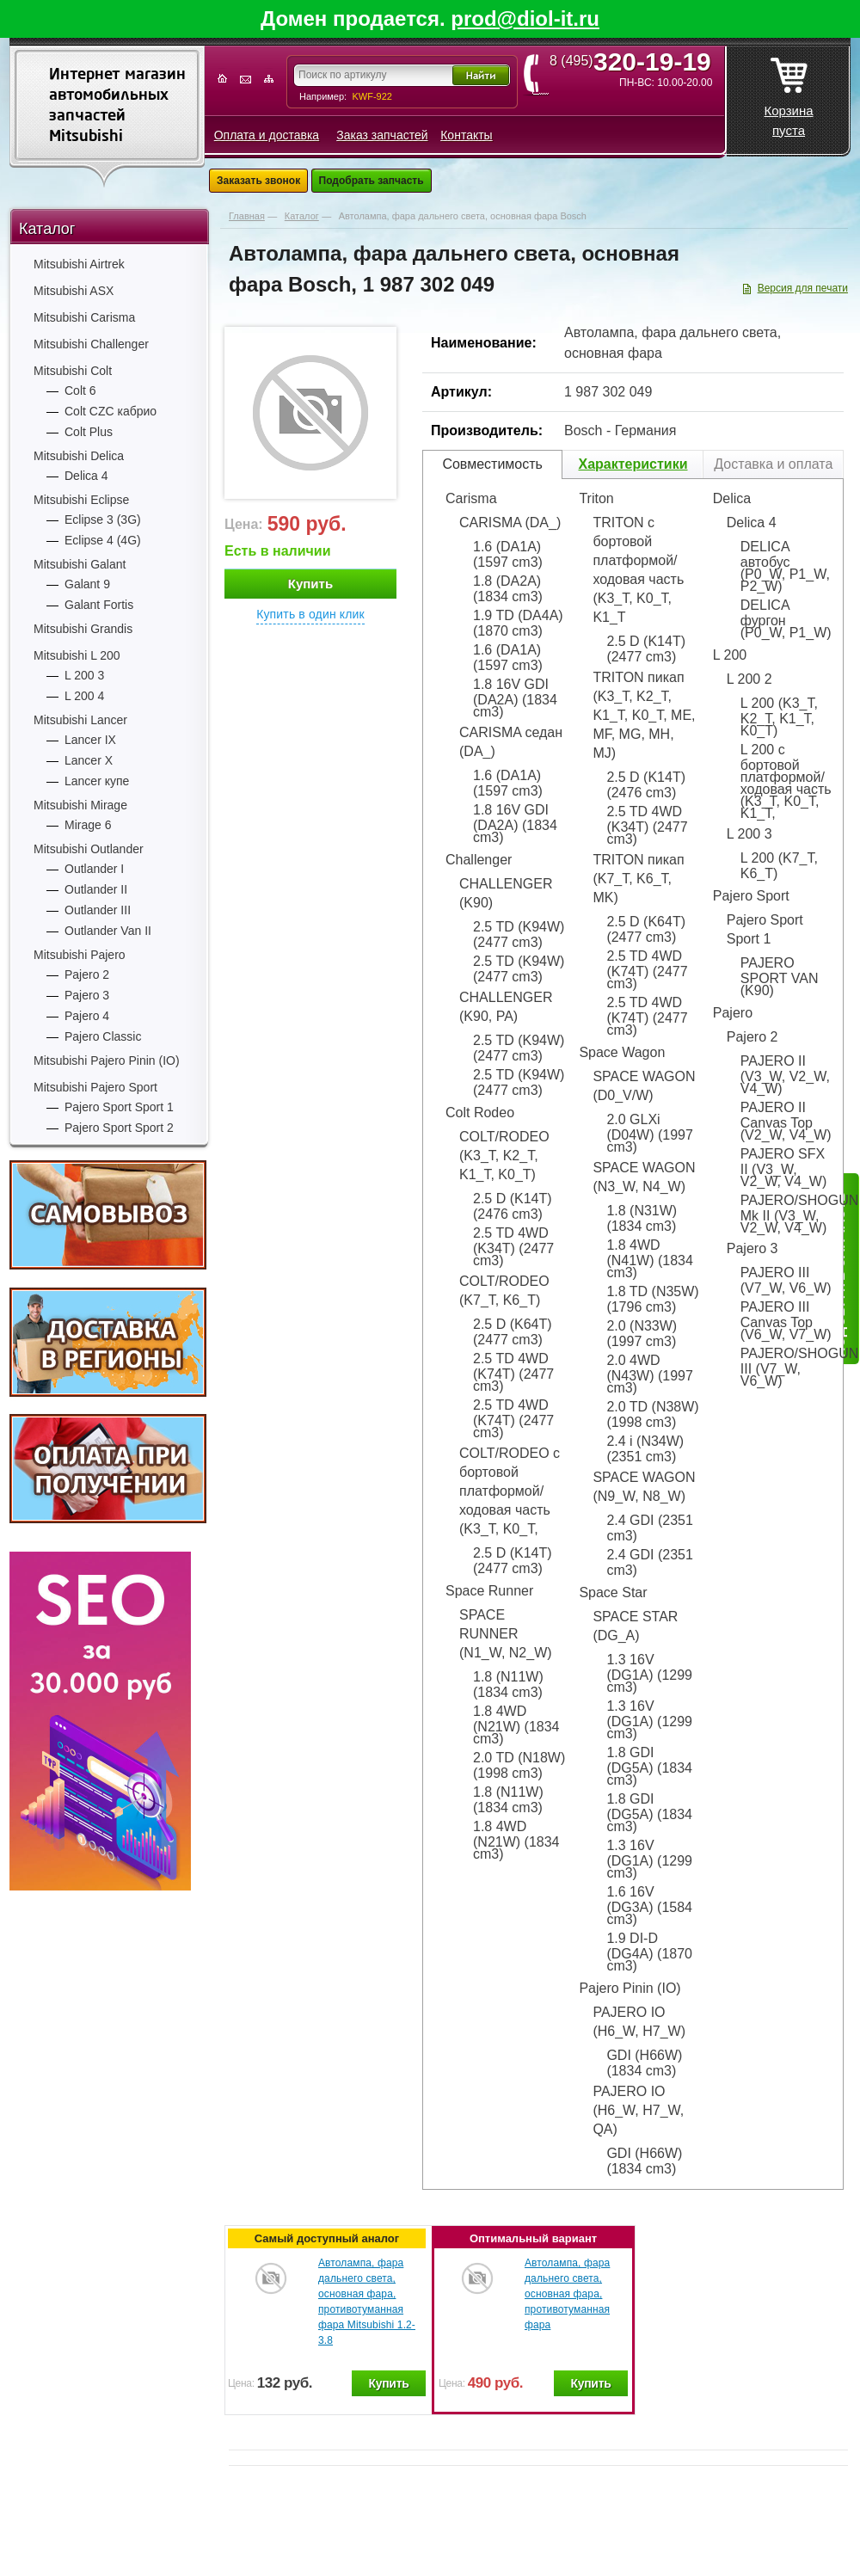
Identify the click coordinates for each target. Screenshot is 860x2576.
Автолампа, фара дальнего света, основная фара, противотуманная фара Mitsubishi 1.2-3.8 (366, 2301)
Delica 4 (86, 476)
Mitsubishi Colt (73, 371)
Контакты (466, 135)
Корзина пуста (788, 92)
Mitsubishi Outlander (89, 849)
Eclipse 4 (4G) (102, 540)
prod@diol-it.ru (525, 18)
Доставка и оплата (773, 464)
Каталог (47, 228)
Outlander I (94, 869)
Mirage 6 (87, 825)
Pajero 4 (86, 1016)
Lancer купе (96, 781)
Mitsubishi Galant (80, 564)
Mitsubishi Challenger (91, 344)
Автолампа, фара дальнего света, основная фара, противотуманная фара (567, 2294)
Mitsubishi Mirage (80, 805)
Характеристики (632, 464)
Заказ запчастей (381, 135)
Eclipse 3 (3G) (102, 519)
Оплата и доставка (266, 135)
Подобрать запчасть (371, 181)
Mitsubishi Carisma (84, 317)
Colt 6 (80, 390)
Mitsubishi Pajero (80, 955)
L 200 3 (84, 675)
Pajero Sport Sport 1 (119, 1107)
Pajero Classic (102, 1036)
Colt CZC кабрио (110, 411)
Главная (247, 216)
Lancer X (88, 760)
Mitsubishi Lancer (80, 720)
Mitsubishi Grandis (83, 629)
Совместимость (492, 464)
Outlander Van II (107, 931)
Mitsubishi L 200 (77, 655)
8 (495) (636, 61)
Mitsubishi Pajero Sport (95, 1087)
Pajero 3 (86, 995)
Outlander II (95, 889)
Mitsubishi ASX (74, 291)
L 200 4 (84, 696)
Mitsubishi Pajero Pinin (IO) (107, 1060)
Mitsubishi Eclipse (81, 500)
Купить (310, 583)
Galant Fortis (98, 605)
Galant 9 (87, 584)
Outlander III (97, 910)
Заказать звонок (258, 181)
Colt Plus (88, 432)
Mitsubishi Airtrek (79, 264)
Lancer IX (90, 740)
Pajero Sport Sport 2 (119, 1127)
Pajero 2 (86, 974)
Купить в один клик (310, 614)
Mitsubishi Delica (79, 456)
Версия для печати (803, 288)
